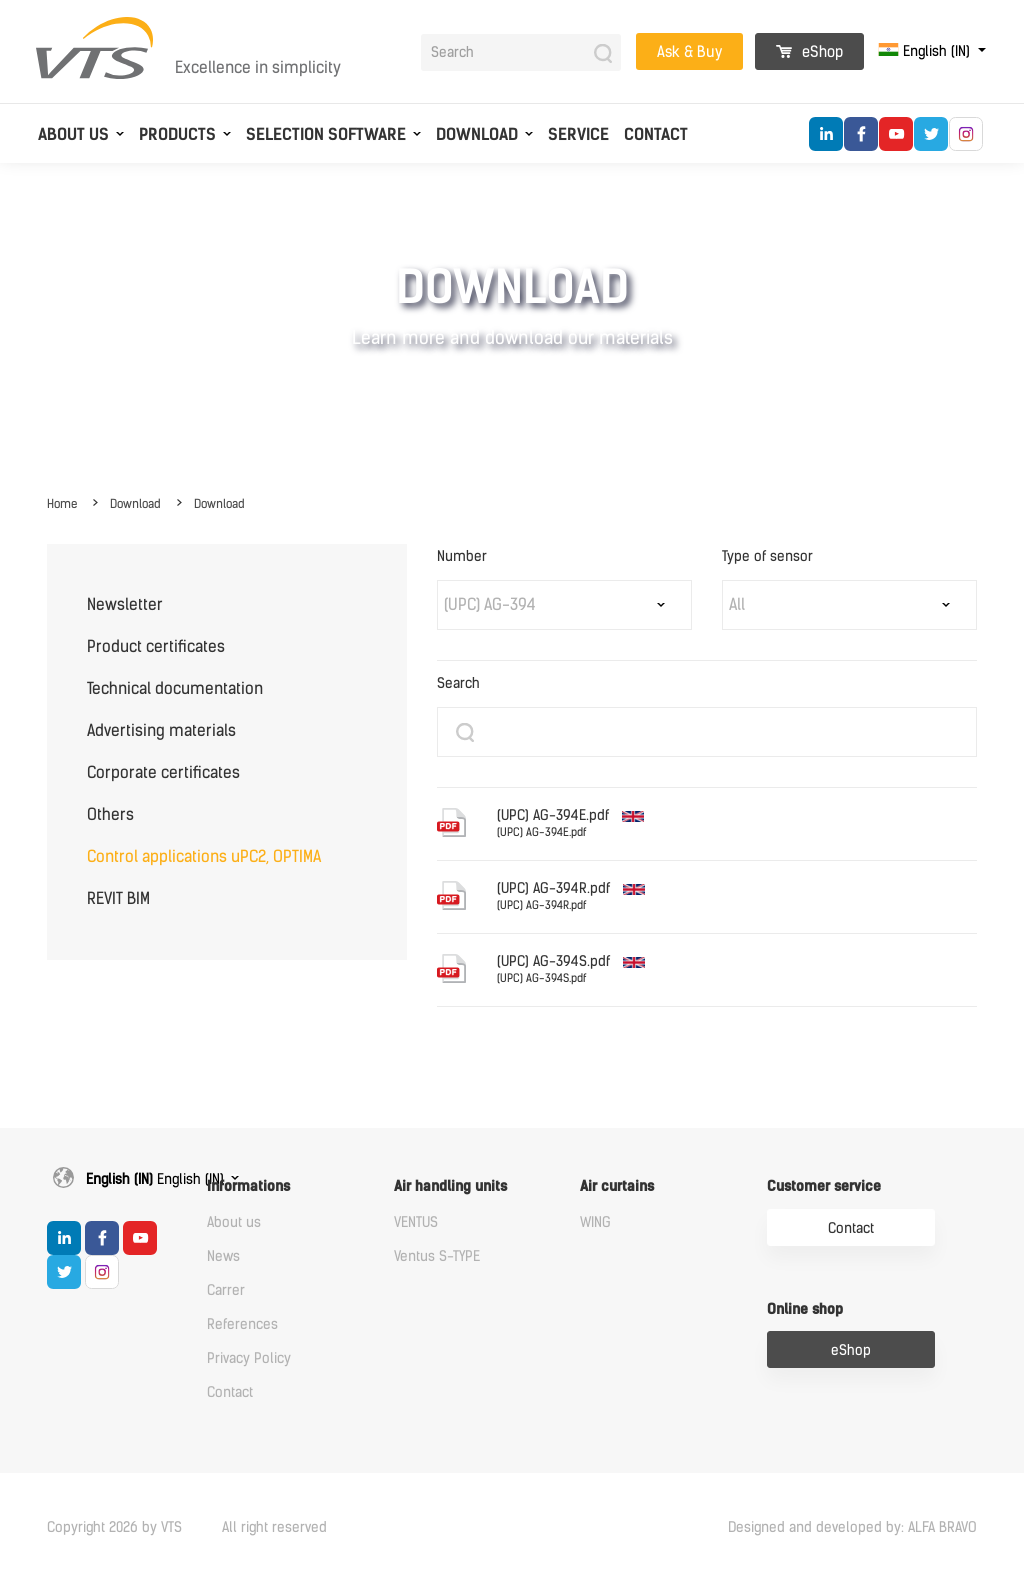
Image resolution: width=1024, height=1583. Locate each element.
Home (62, 504)
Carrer (226, 1290)
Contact (656, 134)
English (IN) (926, 51)
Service (578, 134)
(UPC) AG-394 (490, 604)
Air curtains (617, 1186)
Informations (248, 1186)
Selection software (326, 134)
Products (177, 134)
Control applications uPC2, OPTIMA (204, 856)
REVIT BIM (118, 898)
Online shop (805, 1309)
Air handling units (450, 1186)
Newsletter (125, 604)
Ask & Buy (689, 52)
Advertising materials (161, 730)
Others (110, 814)
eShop (809, 52)
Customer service (824, 1186)
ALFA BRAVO (942, 1527)
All (737, 604)
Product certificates (156, 646)
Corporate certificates (163, 772)
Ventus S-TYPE (437, 1256)
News (223, 1256)
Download (477, 134)
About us (73, 134)
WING (595, 1222)
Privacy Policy (249, 1358)
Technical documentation (175, 688)
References (242, 1324)
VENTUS (416, 1222)
